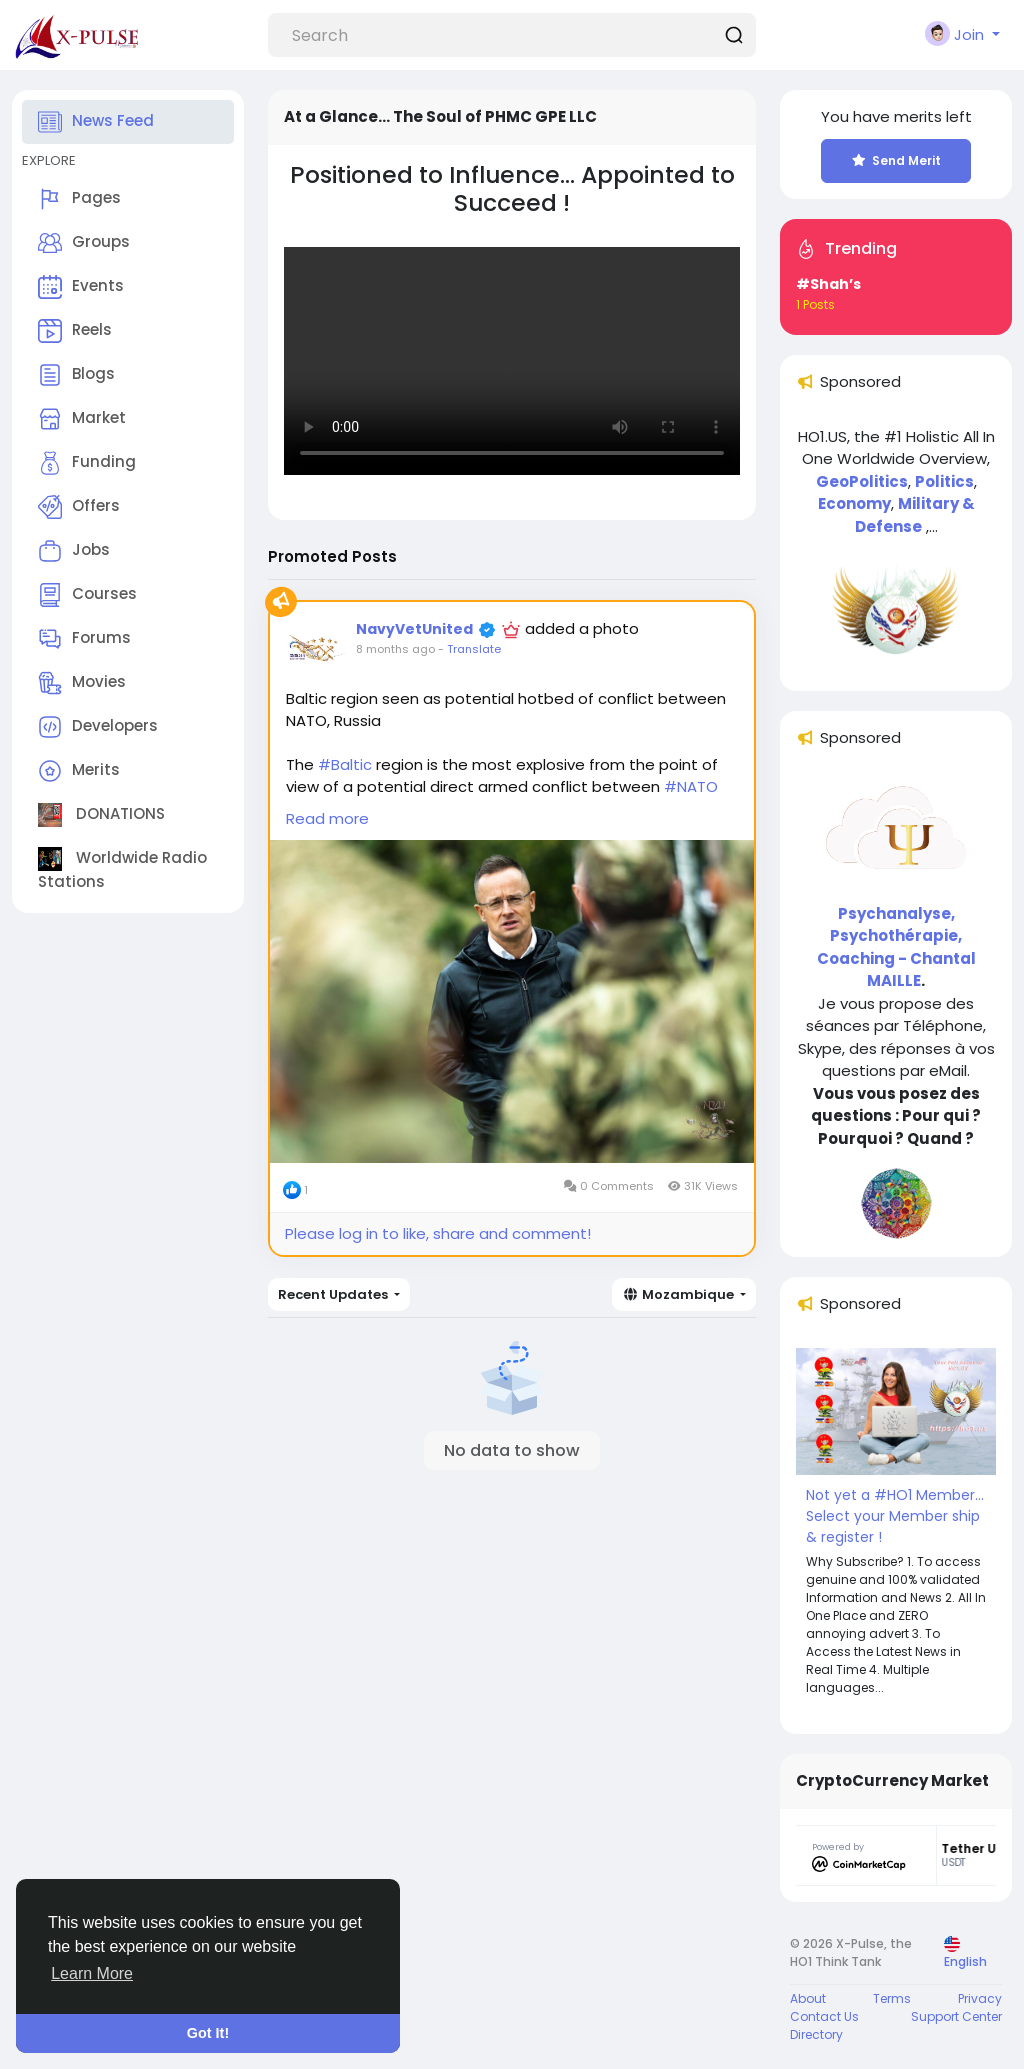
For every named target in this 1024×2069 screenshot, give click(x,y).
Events (81, 287)
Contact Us (824, 2016)
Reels (75, 331)
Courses (87, 595)
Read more (327, 818)
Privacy (980, 1998)
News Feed (96, 122)
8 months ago (395, 649)
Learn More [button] (92, 1973)
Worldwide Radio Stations (122, 869)
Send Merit (896, 160)
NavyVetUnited (414, 629)
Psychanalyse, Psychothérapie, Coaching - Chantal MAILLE (896, 947)
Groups (84, 243)
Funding (87, 463)
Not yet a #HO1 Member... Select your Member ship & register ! (895, 1516)
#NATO (691, 786)
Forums (84, 639)
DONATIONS (101, 815)
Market (82, 419)
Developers (98, 727)
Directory (816, 2034)
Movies (82, 683)
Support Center (956, 2016)
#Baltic (345, 764)
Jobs (74, 551)
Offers (79, 507)
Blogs (76, 375)
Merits (79, 771)
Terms (892, 1998)
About (808, 1998)
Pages (79, 199)
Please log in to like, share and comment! (438, 1233)
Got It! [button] (208, 2033)
